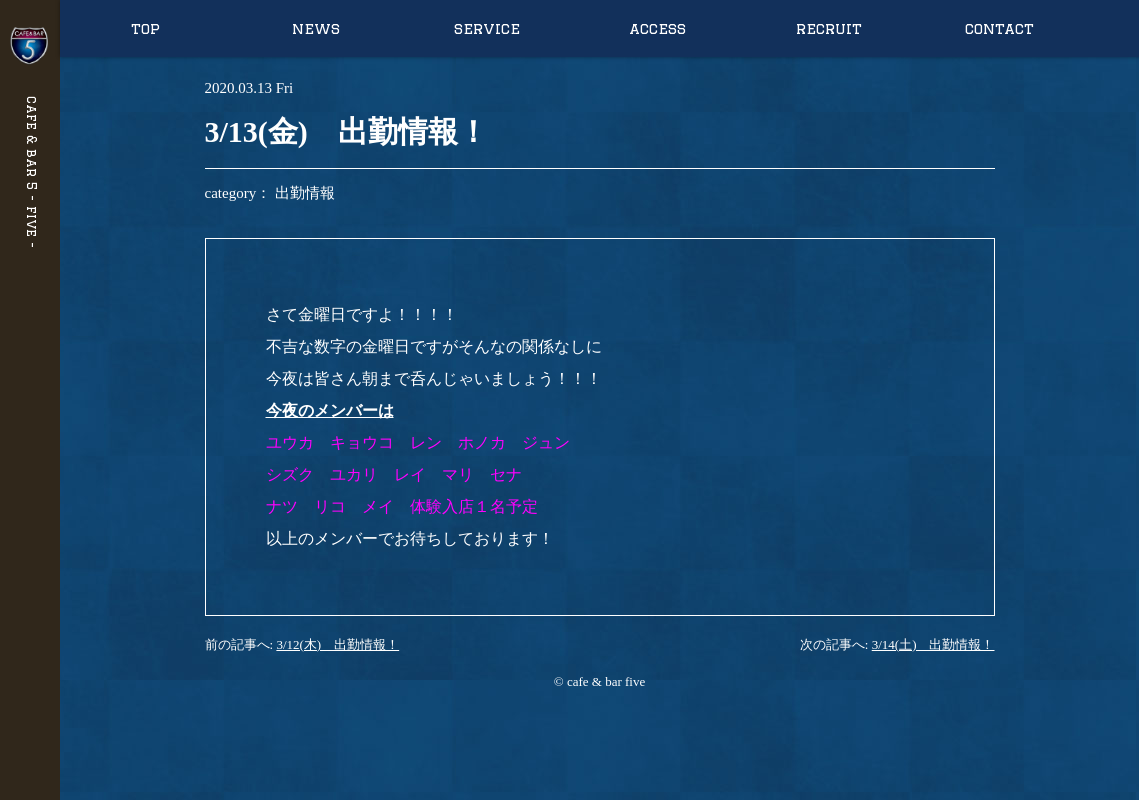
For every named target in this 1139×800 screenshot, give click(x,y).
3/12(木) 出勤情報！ (337, 644)
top (145, 28)
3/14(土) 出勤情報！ (933, 644)
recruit (829, 28)
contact (999, 28)
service (487, 28)
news (316, 28)
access (657, 28)
